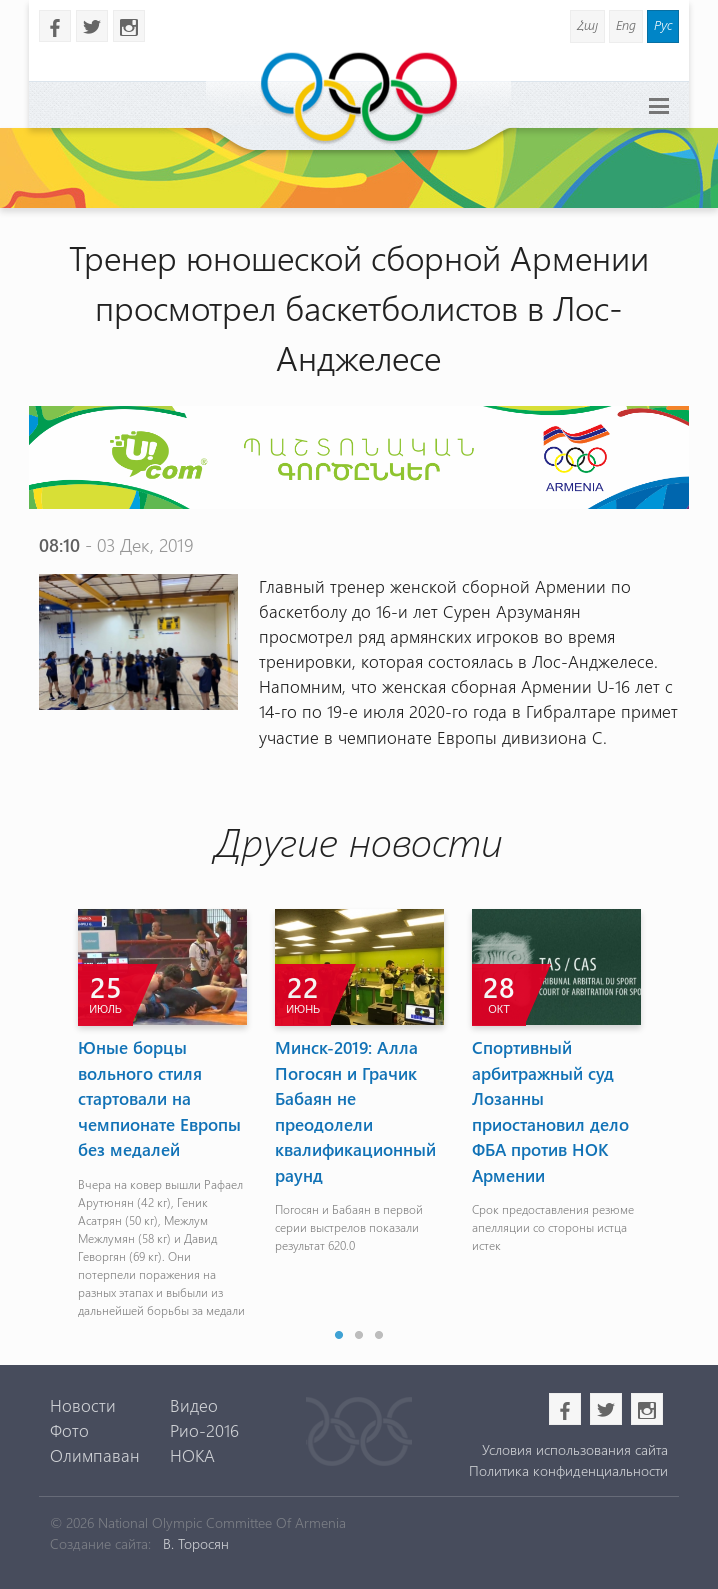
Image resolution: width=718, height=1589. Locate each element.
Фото (69, 1430)
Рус (663, 24)
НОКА (192, 1455)
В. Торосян (196, 1543)
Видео (194, 1405)
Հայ (587, 24)
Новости (83, 1405)
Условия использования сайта (575, 1449)
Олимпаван (95, 1455)
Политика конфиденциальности (568, 1470)
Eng (626, 24)
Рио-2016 (204, 1430)
